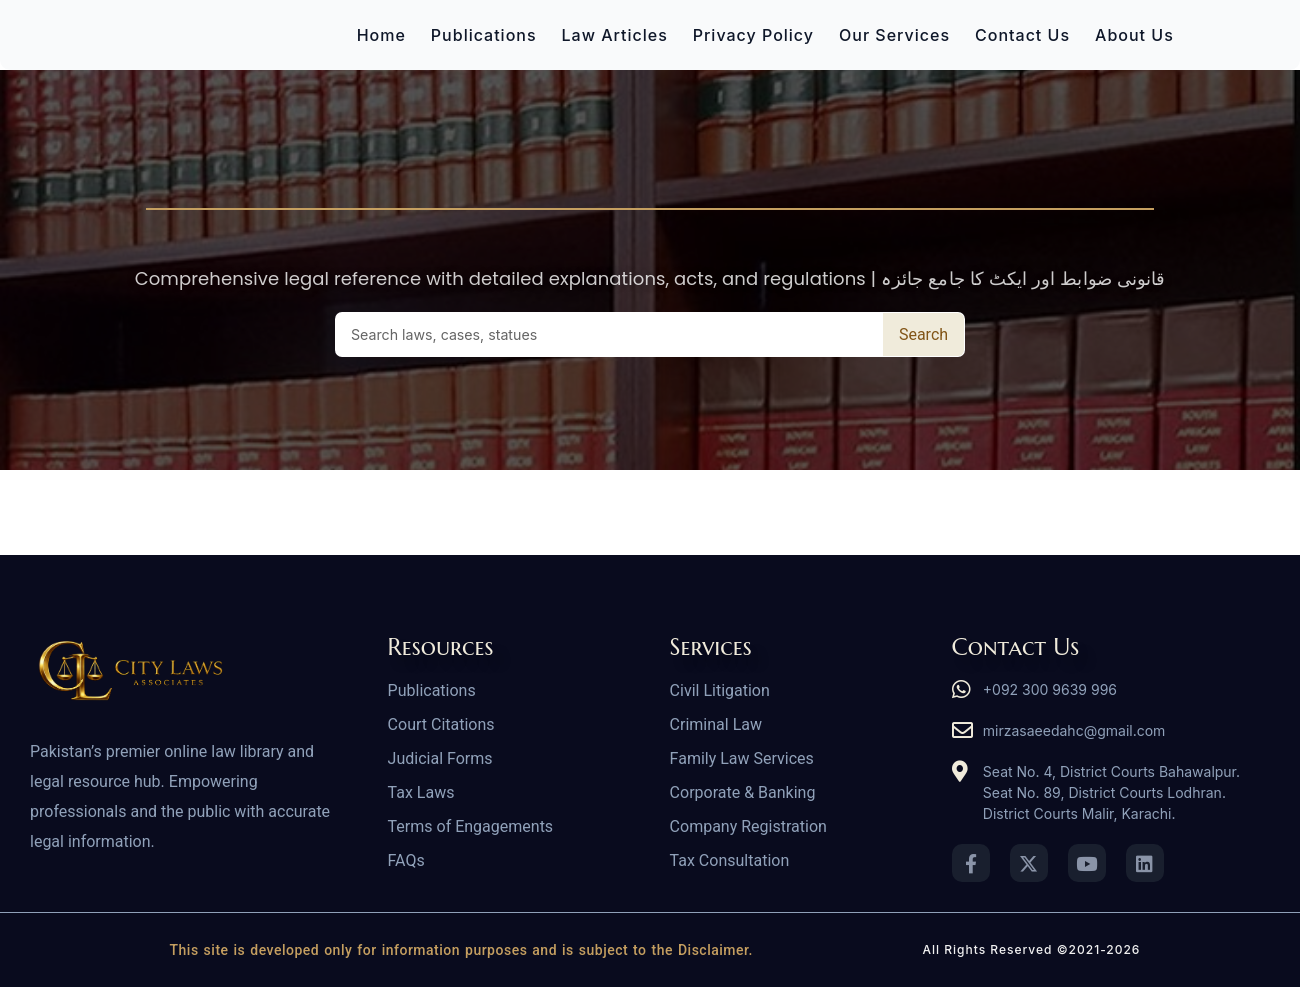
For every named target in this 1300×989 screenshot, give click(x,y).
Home (381, 35)
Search (923, 334)
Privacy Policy (753, 35)
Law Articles (615, 35)
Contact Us (1022, 35)
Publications (484, 35)
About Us (1134, 35)
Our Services (894, 35)
